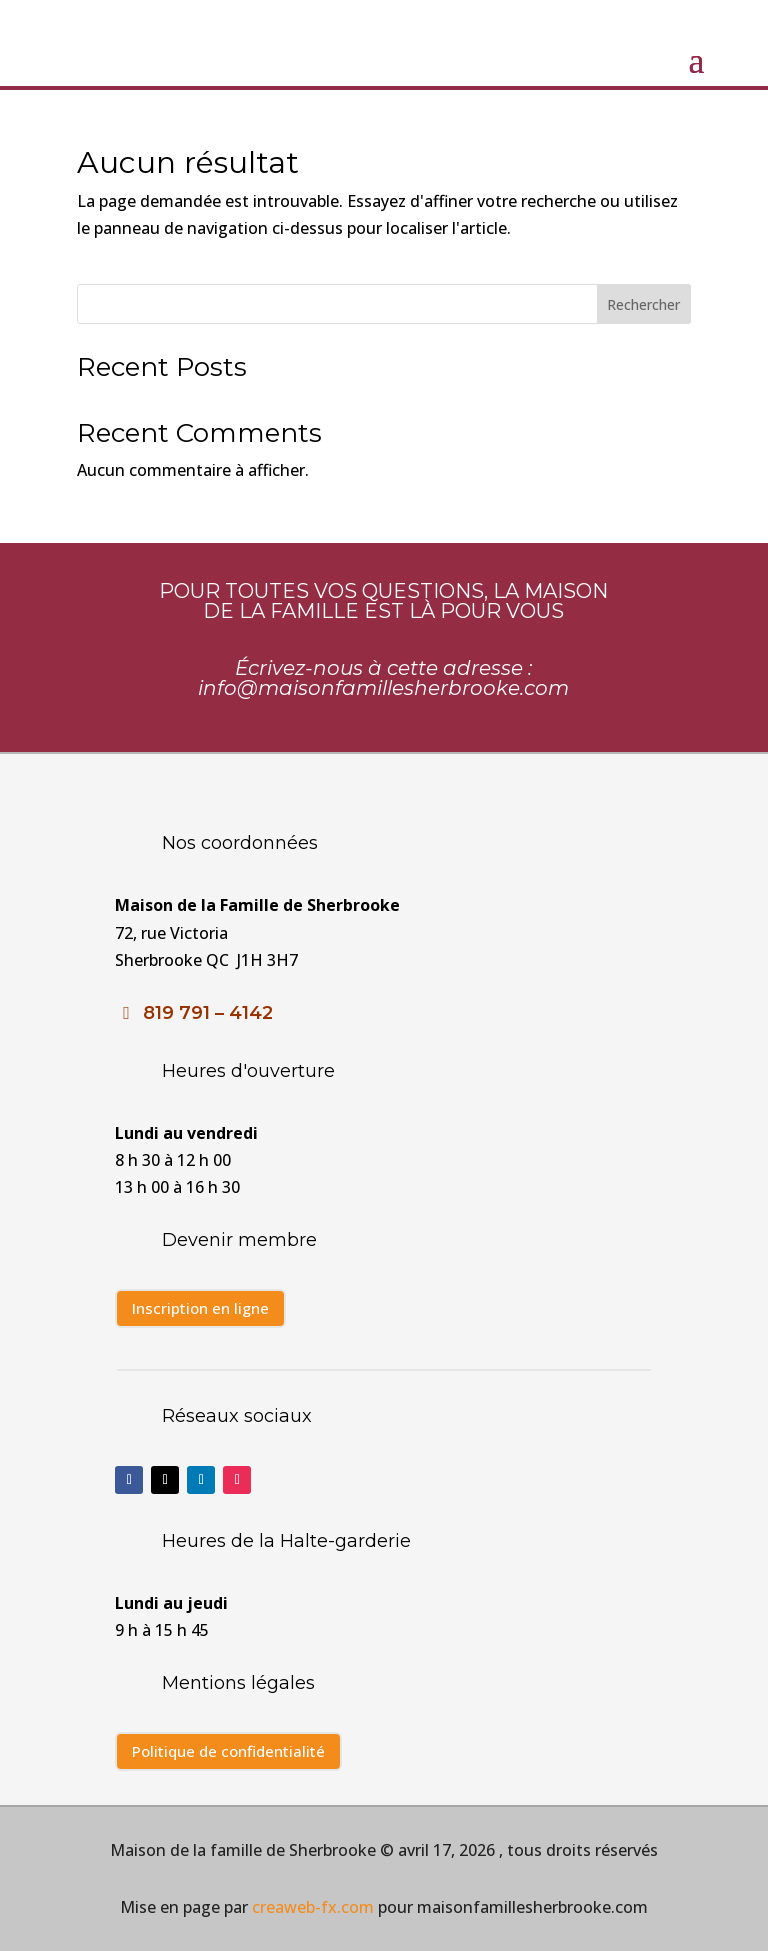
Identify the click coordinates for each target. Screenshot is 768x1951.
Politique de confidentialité (228, 1751)
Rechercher (643, 304)
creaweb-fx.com (311, 1907)
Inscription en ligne (200, 1308)
